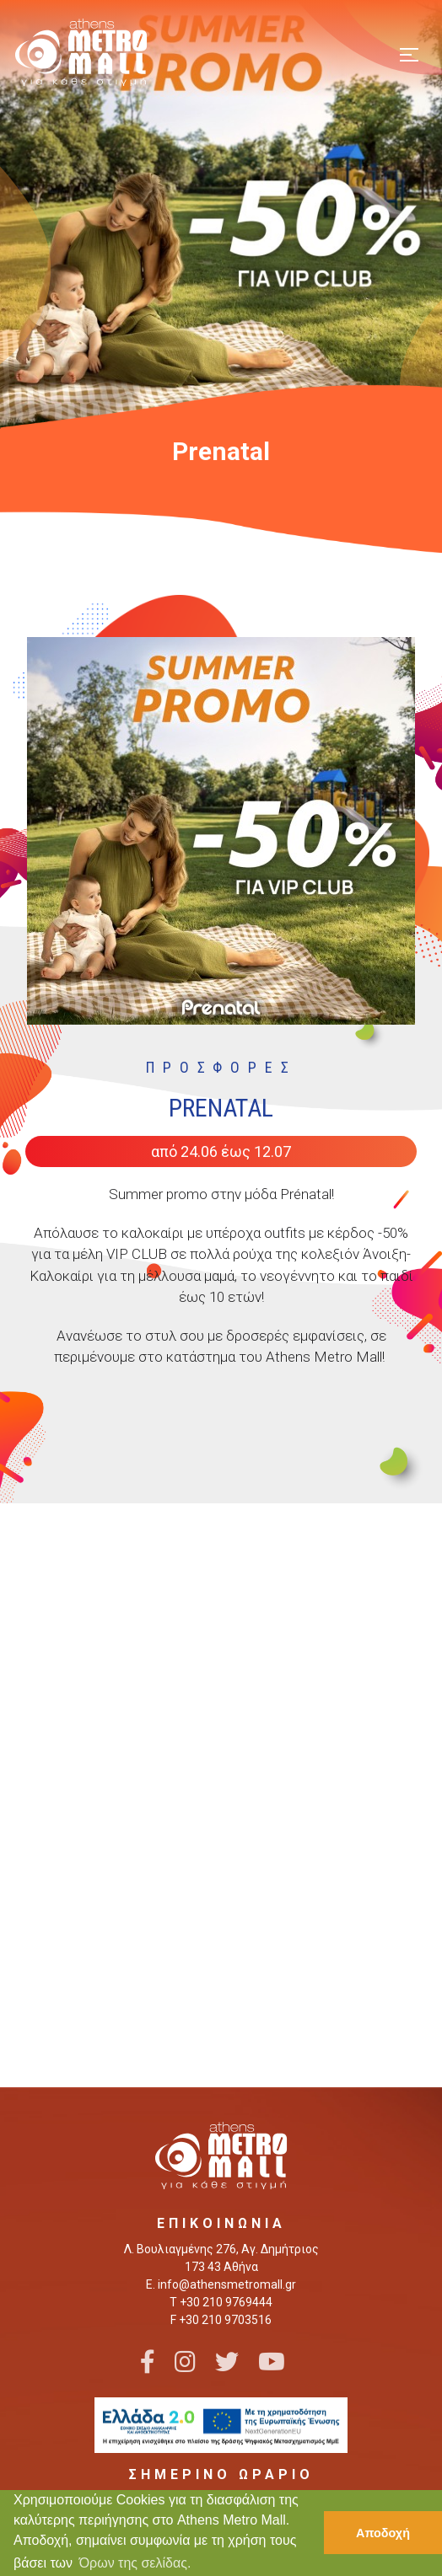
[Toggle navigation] (409, 52)
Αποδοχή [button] (383, 2533)
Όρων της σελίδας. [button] (135, 2563)
